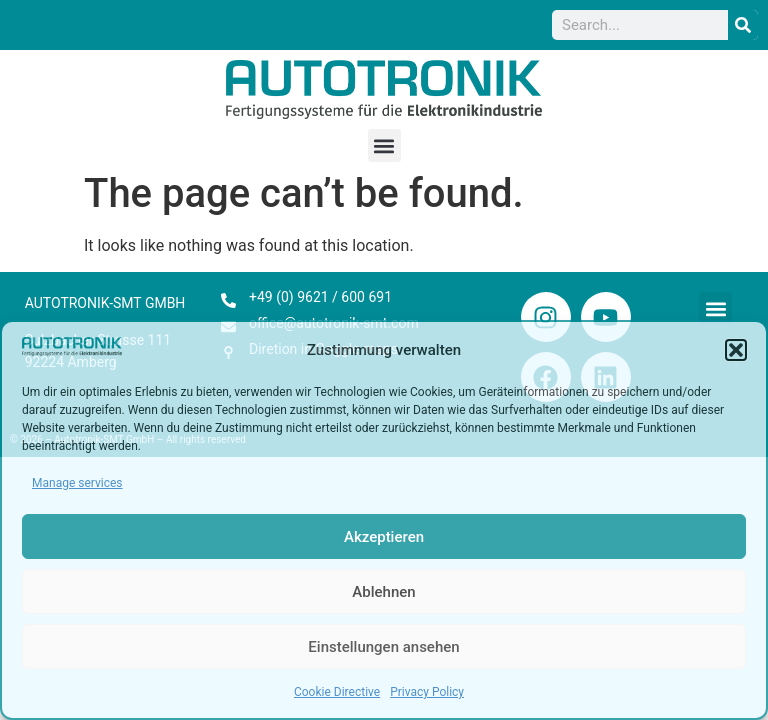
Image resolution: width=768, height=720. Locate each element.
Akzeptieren (384, 537)
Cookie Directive (337, 692)
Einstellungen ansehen (383, 647)
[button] (736, 350)
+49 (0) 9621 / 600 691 (320, 297)
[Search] (743, 25)
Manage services (77, 483)
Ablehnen (383, 592)
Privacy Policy (427, 692)
